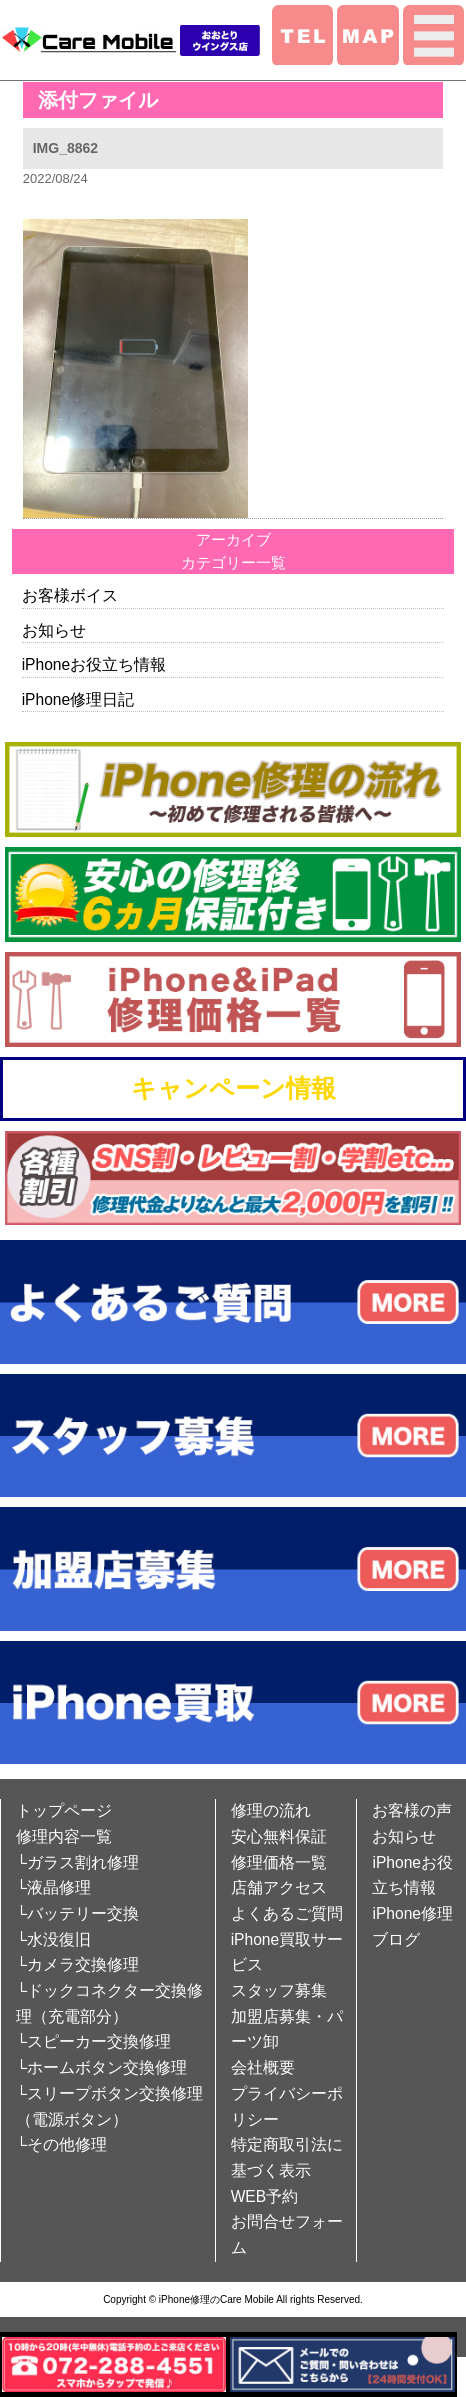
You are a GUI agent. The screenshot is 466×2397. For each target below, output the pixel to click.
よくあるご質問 (287, 1913)
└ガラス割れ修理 (77, 1862)
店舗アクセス (279, 1887)
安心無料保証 (279, 1836)
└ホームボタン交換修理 (101, 2067)
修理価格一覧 (279, 1862)
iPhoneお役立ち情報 (94, 664)
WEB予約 (265, 2196)
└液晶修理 (53, 1887)
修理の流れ (271, 1810)
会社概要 (263, 2067)
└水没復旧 (53, 1939)
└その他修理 (61, 2144)
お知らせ (54, 630)
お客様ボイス (70, 595)
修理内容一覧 (64, 1836)
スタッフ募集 (279, 1990)
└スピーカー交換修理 (93, 2041)
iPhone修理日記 (78, 699)
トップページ (64, 1810)
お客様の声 (412, 1810)
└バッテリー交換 (77, 1913)
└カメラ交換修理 (77, 1964)
